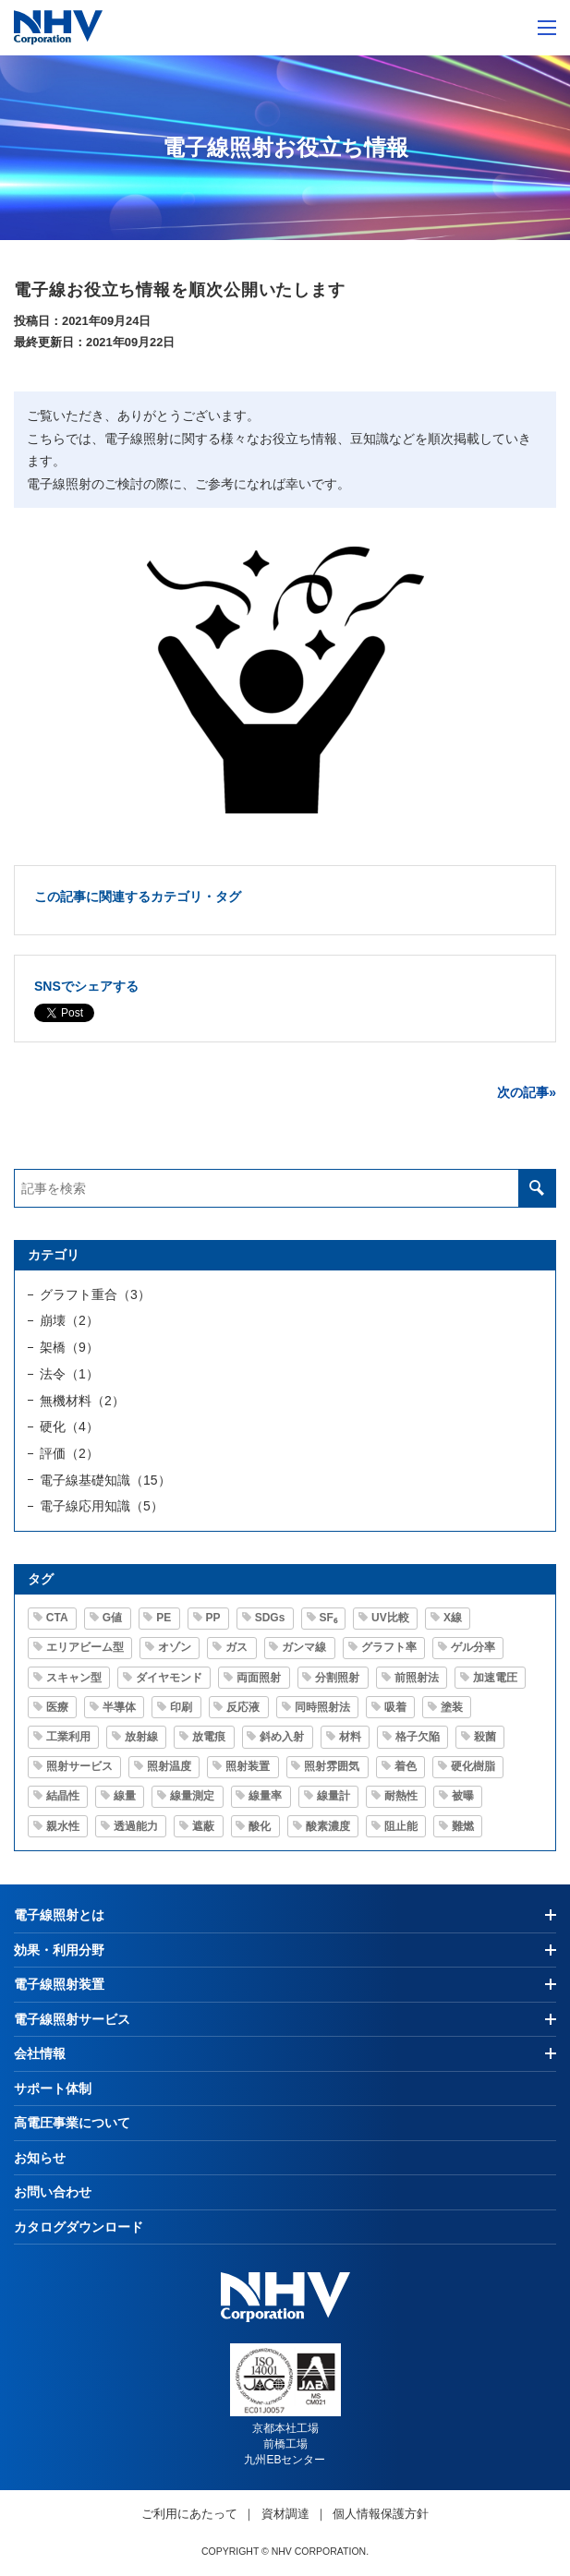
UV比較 (390, 1617)
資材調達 (285, 2514)
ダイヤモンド (169, 1677)
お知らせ (40, 2157)
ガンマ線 (304, 1647)
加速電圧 (495, 1677)
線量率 (265, 1795)
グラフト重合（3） (95, 1294)
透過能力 (136, 1826)
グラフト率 (389, 1647)
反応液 (243, 1707)
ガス (236, 1647)
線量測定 (192, 1795)
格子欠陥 (417, 1736)
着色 (405, 1766)
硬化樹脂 (473, 1766)
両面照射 (258, 1677)
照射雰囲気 (331, 1766)
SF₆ (328, 1617)
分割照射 (337, 1677)
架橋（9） (69, 1347)
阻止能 (401, 1826)
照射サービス (79, 1766)
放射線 (141, 1736)
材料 (350, 1736)
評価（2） (69, 1453)
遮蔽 (203, 1826)
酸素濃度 (328, 1826)
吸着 (395, 1707)
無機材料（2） (82, 1400)
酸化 (260, 1826)
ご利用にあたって (189, 2514)
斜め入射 (282, 1736)
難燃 (463, 1826)
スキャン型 (74, 1677)
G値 (112, 1617)
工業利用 (68, 1736)
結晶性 (62, 1795)
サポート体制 (52, 2088)
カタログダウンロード (78, 2227)
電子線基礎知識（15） (105, 1480)
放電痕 (208, 1736)
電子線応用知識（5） (102, 1506)
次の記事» (526, 1092)
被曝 (463, 1795)
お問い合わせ (52, 2192)
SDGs (270, 1617)
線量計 (333, 1795)
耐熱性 (401, 1795)
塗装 (452, 1707)
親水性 (62, 1826)
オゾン (174, 1647)
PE (163, 1617)
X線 (452, 1617)
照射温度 (169, 1766)
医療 (57, 1707)
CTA (57, 1617)
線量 (125, 1795)
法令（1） (69, 1373)
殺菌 (485, 1736)
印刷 (181, 1707)
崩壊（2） (69, 1320)
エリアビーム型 (85, 1647)
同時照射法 (322, 1707)
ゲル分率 (473, 1647)
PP (213, 1617)
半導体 (119, 1707)
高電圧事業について (72, 2122)
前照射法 (416, 1677)
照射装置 (247, 1766)
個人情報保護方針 (381, 2514)
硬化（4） (69, 1426)
